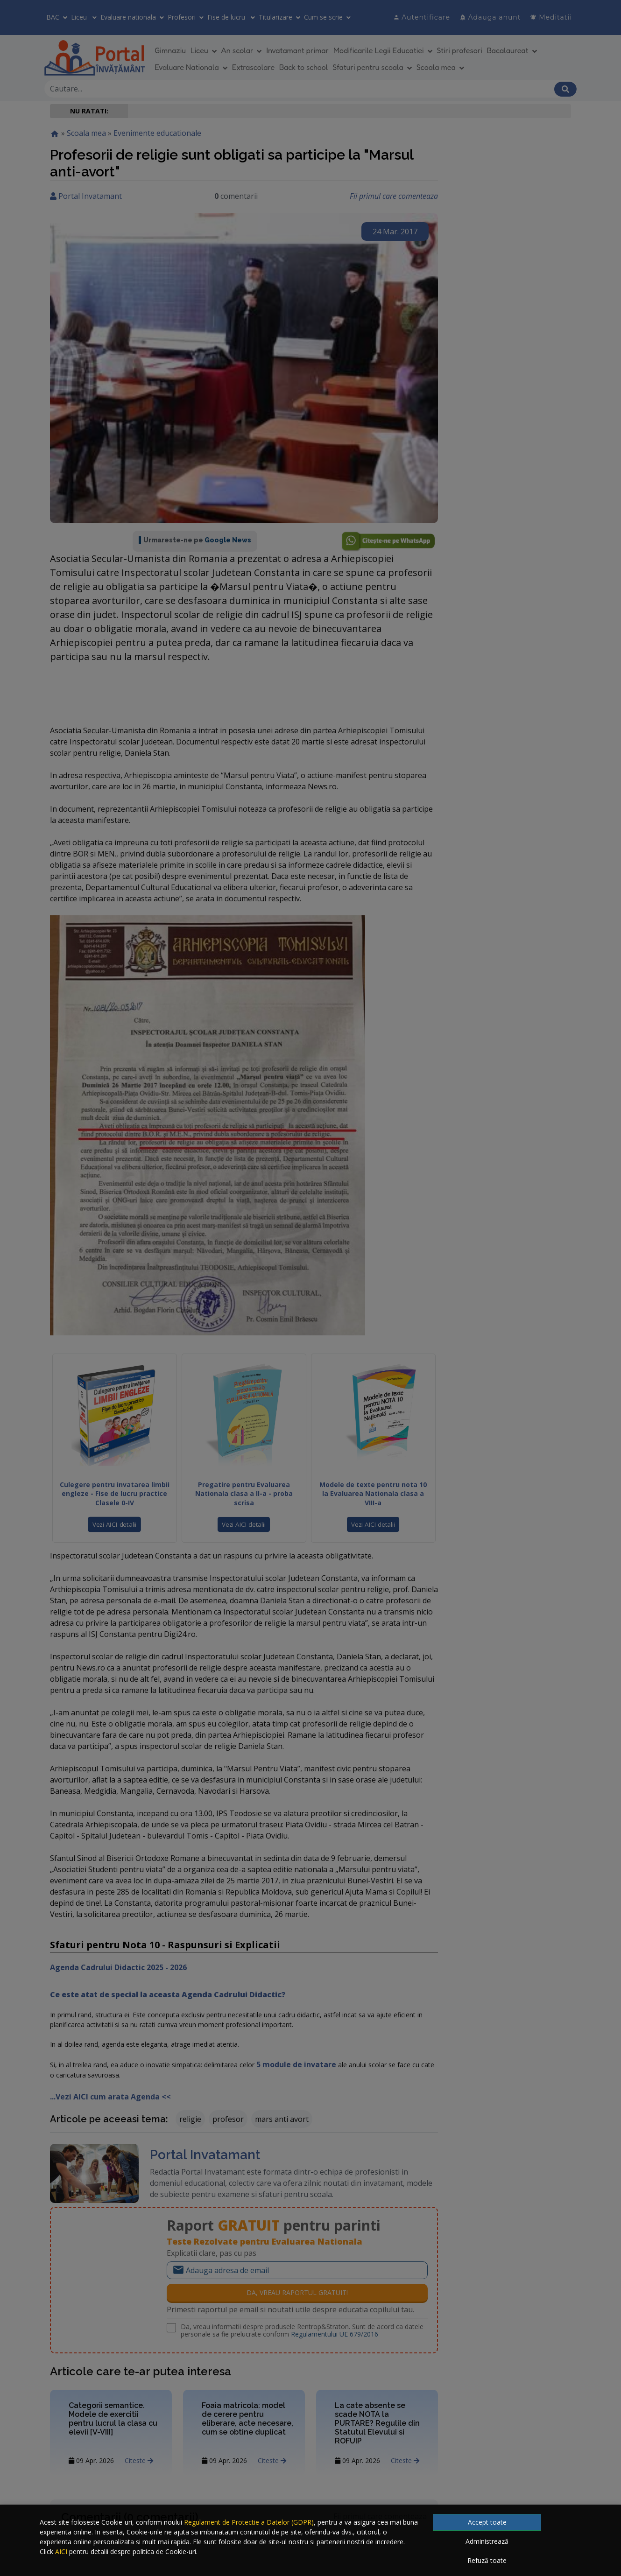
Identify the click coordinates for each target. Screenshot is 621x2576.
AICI (61, 2551)
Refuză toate (487, 2560)
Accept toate (487, 2522)
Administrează (487, 2541)
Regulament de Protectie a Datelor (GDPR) (249, 2522)
